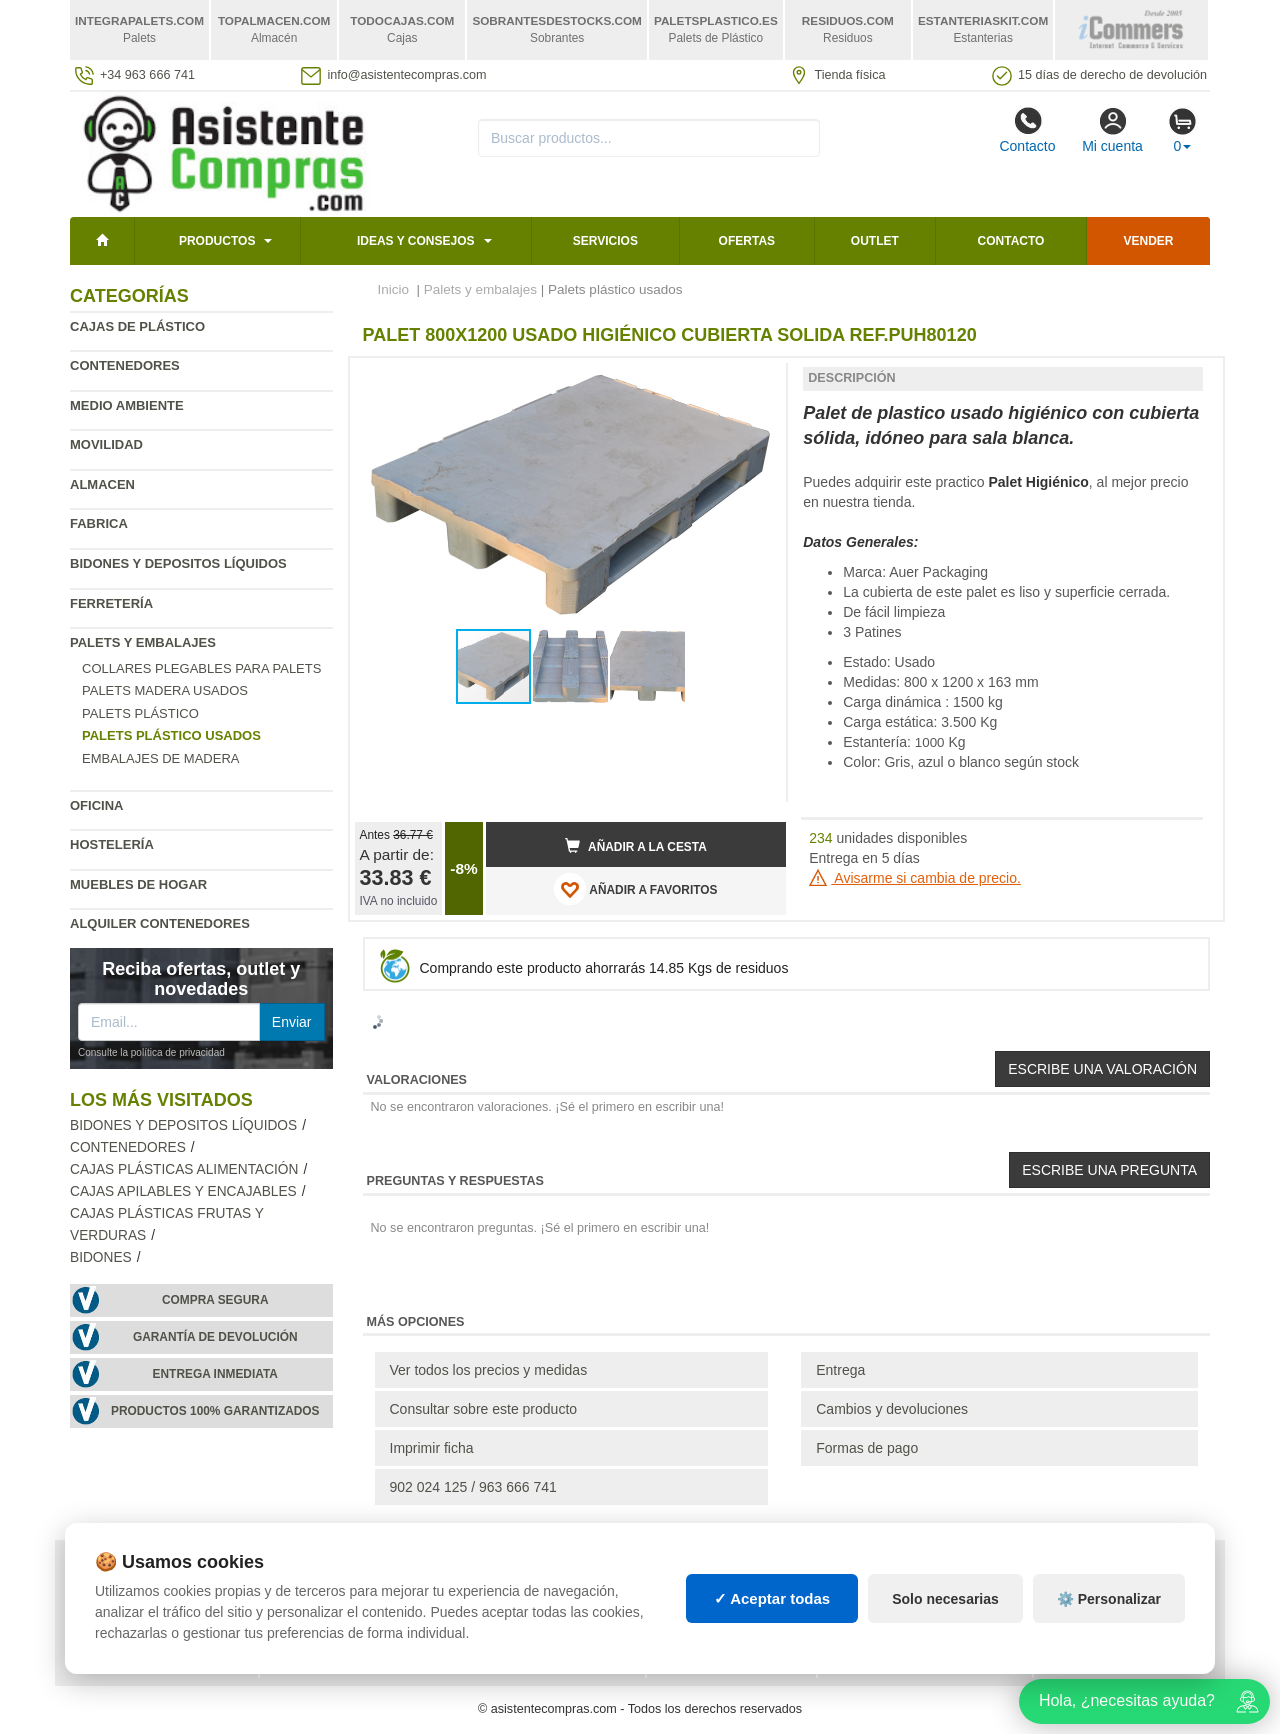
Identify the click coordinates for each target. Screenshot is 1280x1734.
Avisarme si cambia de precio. (915, 878)
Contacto (1027, 130)
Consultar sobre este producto (484, 1409)
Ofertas (747, 241)
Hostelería (112, 844)
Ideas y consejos (416, 241)
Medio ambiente (127, 405)
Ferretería (111, 603)
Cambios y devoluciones (892, 1409)
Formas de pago (867, 1448)
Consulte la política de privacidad (151, 1052)
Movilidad (106, 444)
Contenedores (125, 365)
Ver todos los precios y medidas (489, 1370)
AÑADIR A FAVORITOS (635, 889)
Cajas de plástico (137, 326)
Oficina (96, 805)
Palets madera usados (165, 690)
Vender (1149, 241)
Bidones (101, 1257)
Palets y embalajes (143, 642)
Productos (217, 241)
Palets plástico (140, 713)
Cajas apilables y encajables (183, 1191)
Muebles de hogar (138, 884)
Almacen (102, 484)
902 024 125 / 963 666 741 (473, 1487)
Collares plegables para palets (201, 668)
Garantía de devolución (215, 1337)
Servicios (605, 241)
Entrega (840, 1370)
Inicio (394, 289)
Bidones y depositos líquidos (178, 563)
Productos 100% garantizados (215, 1411)
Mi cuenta (1112, 130)
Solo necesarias (945, 1599)
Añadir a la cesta (636, 846)
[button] (753, 381)
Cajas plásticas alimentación (184, 1169)
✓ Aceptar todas (772, 1598)
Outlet (875, 241)
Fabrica (99, 523)
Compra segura (215, 1300)
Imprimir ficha (432, 1448)
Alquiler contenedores (160, 923)
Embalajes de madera (161, 758)
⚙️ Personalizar (1109, 1599)
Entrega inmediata (215, 1374)
